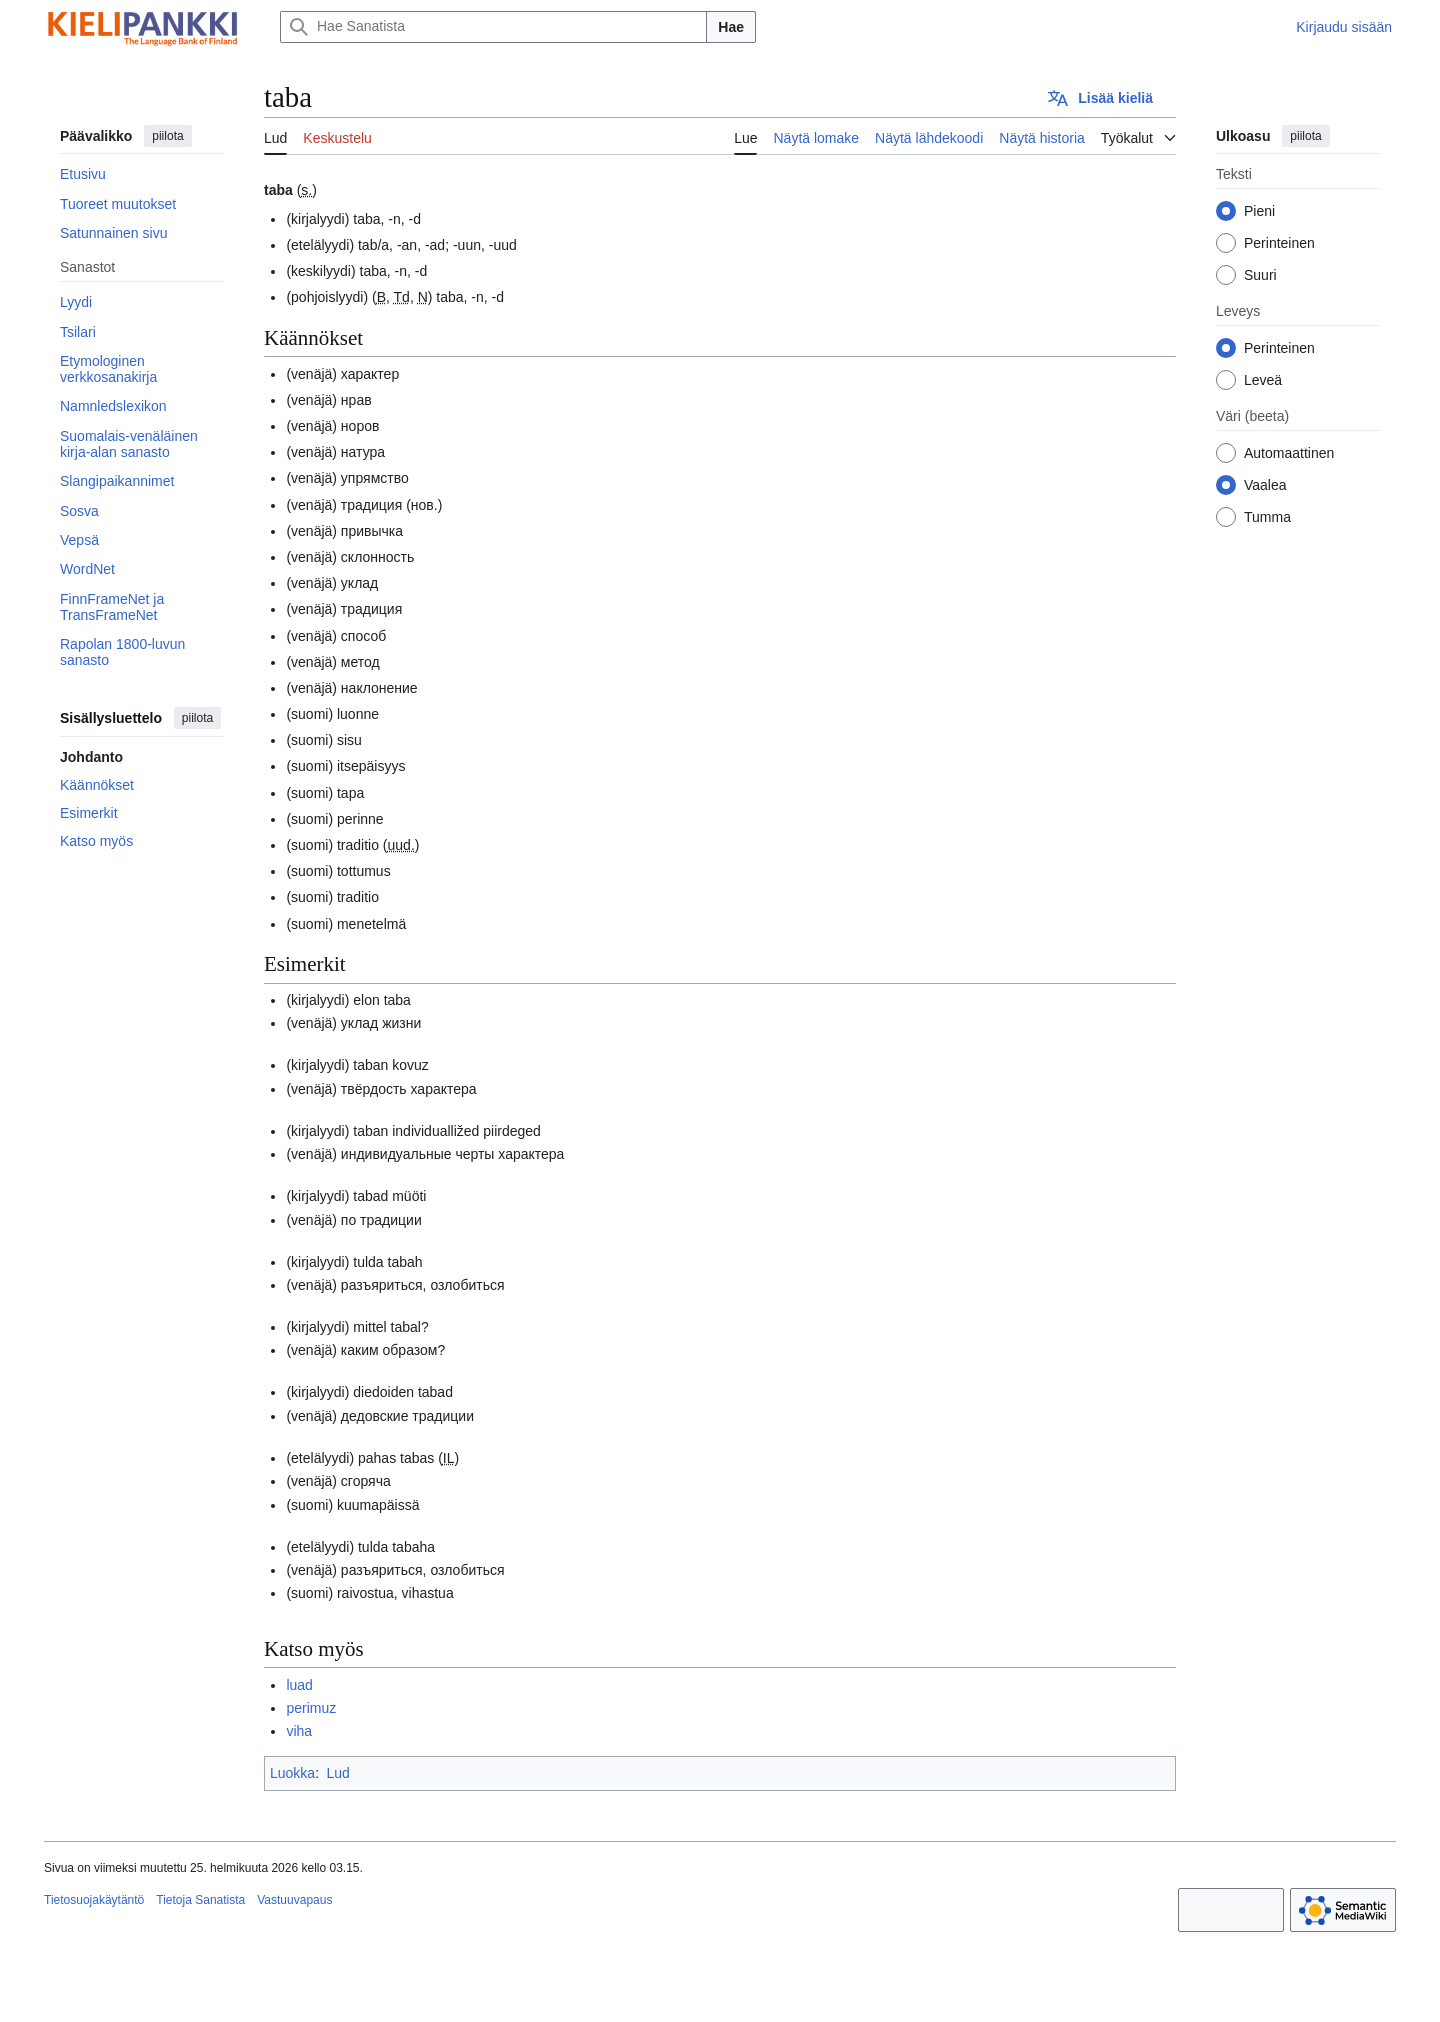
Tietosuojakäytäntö (94, 1900)
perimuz (311, 1708)
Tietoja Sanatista (200, 1900)
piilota (167, 136)
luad (299, 1685)
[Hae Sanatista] (493, 27)
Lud (337, 1773)
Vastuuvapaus (294, 1900)
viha (299, 1731)
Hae (731, 27)
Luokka (292, 1773)
